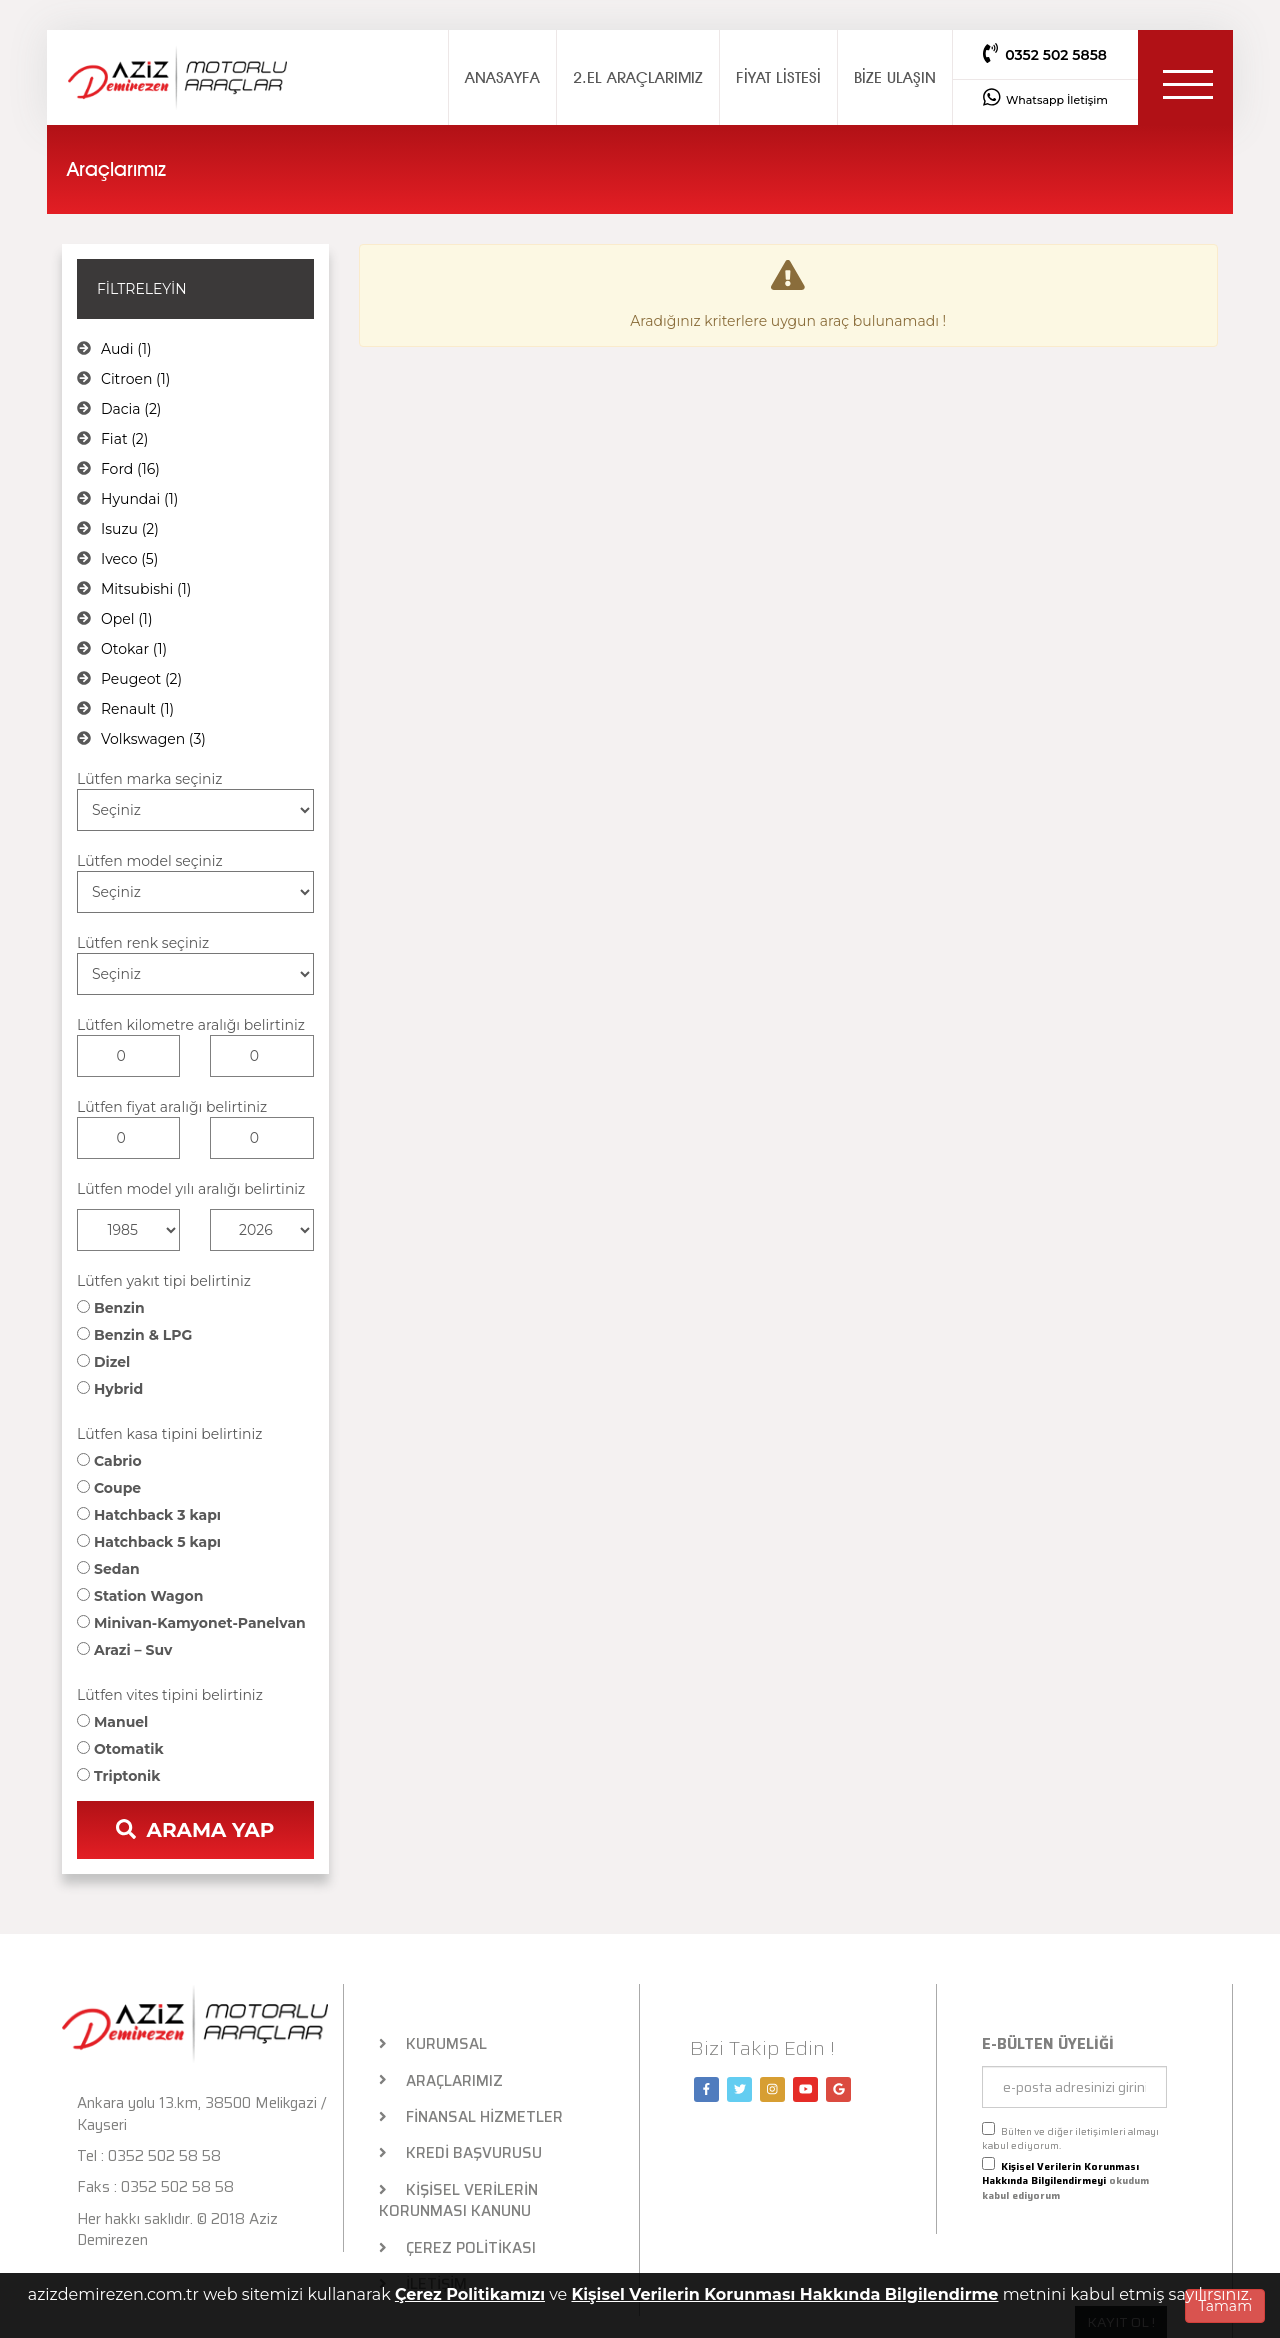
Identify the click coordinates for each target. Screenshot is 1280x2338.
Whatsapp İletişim (1045, 97)
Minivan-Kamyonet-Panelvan (191, 1623)
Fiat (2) (124, 439)
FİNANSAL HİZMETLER (471, 2117)
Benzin (111, 1308)
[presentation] (1055, 2246)
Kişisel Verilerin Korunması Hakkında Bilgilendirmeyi (1060, 2173)
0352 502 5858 (1045, 54)
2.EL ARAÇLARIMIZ (638, 77)
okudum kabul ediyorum (1065, 2180)
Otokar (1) (134, 649)
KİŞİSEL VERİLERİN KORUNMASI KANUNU (459, 2201)
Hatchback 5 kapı (149, 1542)
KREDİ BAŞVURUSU (461, 2153)
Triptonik (118, 1776)
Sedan (108, 1569)
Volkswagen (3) (153, 739)
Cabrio (109, 1461)
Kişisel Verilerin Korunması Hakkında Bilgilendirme (784, 2294)
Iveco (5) (129, 559)
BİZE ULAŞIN (895, 77)
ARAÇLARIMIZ (441, 2081)
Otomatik (120, 1749)
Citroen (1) (135, 379)
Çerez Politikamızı (470, 2294)
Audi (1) (126, 349)
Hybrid (110, 1389)
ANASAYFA (502, 77)
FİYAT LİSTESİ (778, 77)
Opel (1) (127, 619)
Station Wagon (140, 1596)
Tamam (1225, 2306)
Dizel (103, 1362)
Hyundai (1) (139, 499)
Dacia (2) (131, 409)
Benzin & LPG (134, 1335)
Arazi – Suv (124, 1650)
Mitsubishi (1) (146, 589)
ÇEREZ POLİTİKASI (458, 2248)
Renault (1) (137, 709)
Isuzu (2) (130, 529)
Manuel (112, 1722)
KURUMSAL (433, 2044)
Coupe (109, 1488)
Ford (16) (130, 469)
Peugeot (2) (141, 679)
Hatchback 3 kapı (149, 1515)
